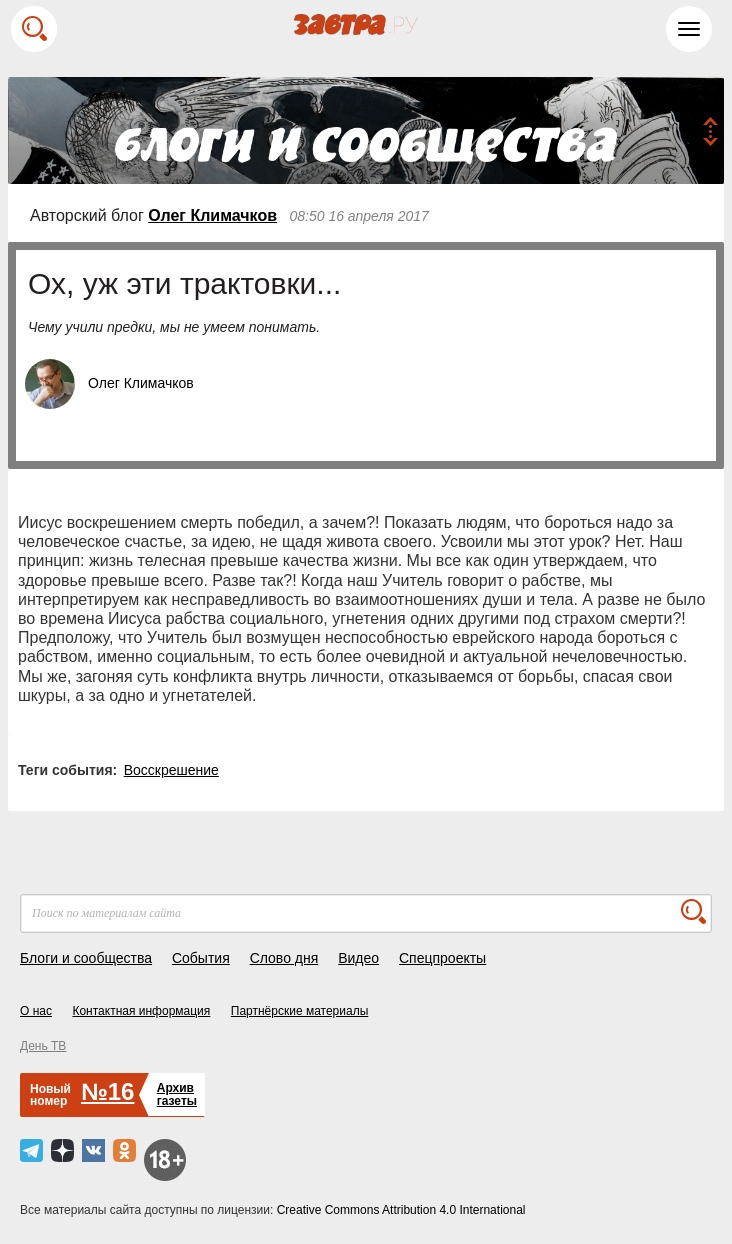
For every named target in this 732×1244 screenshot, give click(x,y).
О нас (36, 1011)
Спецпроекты (442, 958)
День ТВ (43, 1046)
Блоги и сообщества (86, 958)
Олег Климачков (212, 215)
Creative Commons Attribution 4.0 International (401, 1210)
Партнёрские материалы (300, 1011)
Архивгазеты (177, 1094)
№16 (107, 1091)
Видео (358, 958)
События (201, 958)
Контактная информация (141, 1011)
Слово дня (284, 958)
